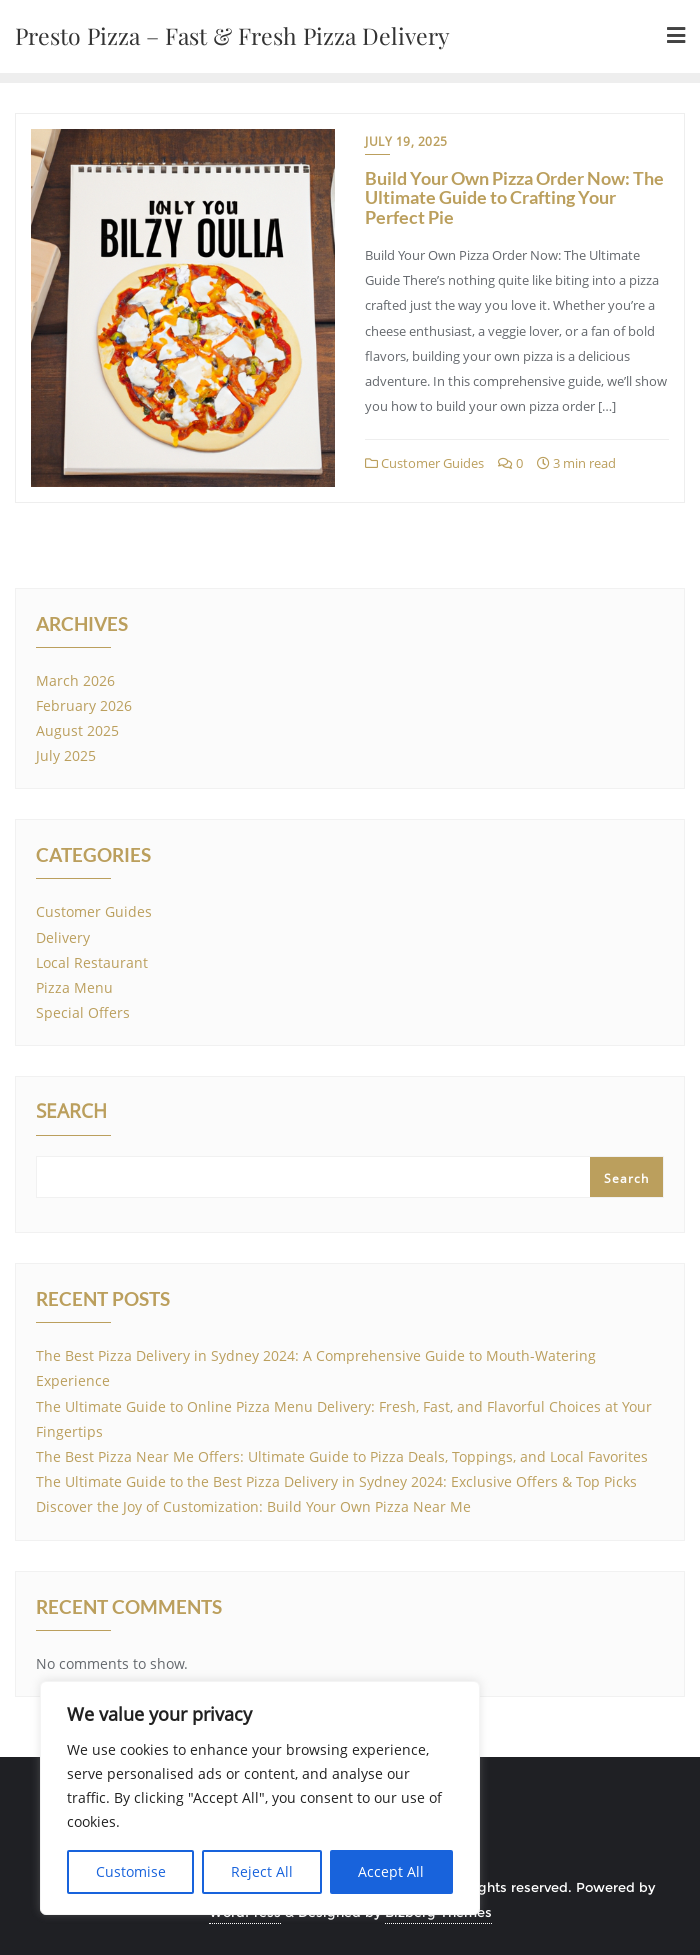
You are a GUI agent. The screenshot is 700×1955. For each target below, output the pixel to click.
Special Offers (83, 1012)
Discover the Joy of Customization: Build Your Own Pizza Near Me (253, 1506)
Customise (131, 1871)
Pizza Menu (74, 987)
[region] (260, 1798)
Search (71, 1113)
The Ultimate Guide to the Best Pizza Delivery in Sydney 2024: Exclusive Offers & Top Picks (336, 1481)
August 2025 (77, 730)
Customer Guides (424, 463)
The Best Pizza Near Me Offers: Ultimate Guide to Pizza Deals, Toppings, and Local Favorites (342, 1456)
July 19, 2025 (406, 141)
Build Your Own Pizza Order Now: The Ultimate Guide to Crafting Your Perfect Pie (514, 198)
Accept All (391, 1871)
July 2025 (66, 755)
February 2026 (84, 705)
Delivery (63, 937)
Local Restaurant (92, 962)
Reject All (262, 1871)
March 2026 (75, 680)
